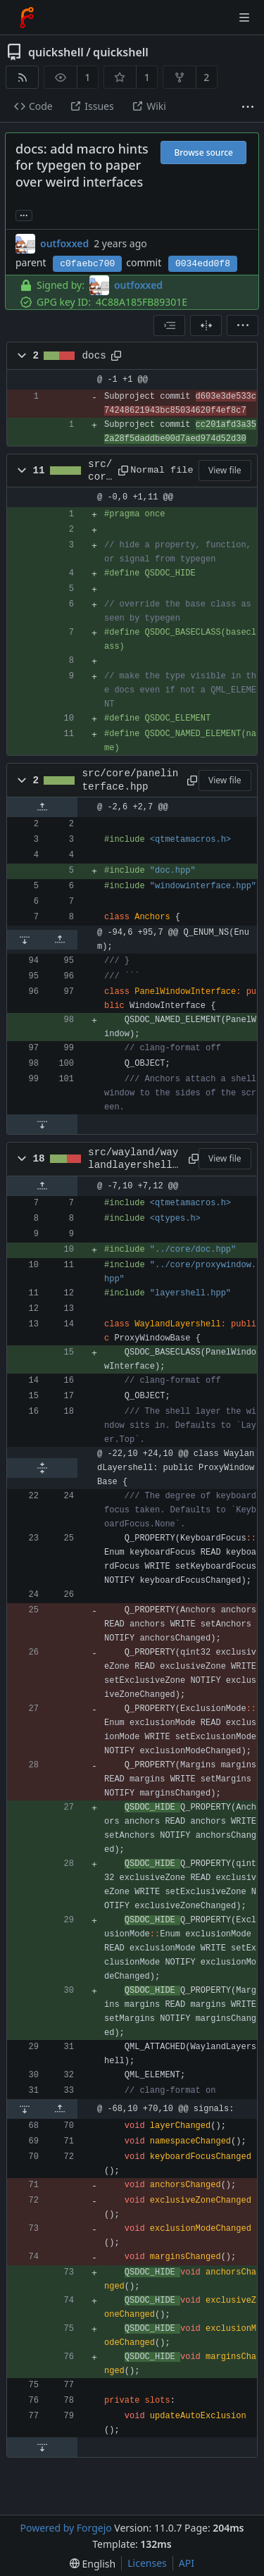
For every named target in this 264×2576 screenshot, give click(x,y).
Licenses (147, 2563)
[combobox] (169, 325)
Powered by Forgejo (65, 2527)
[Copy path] (116, 356)
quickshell (56, 52)
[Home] (26, 17)
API (186, 2563)
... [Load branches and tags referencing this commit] (24, 214)
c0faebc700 (87, 264)
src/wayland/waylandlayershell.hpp (133, 1159)
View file (224, 470)
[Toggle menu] (244, 17)
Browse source (203, 152)
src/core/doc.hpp (100, 471)
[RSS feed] (22, 77)
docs (94, 355)
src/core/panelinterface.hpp (130, 780)
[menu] (242, 325)
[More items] (247, 107)
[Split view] (206, 325)
